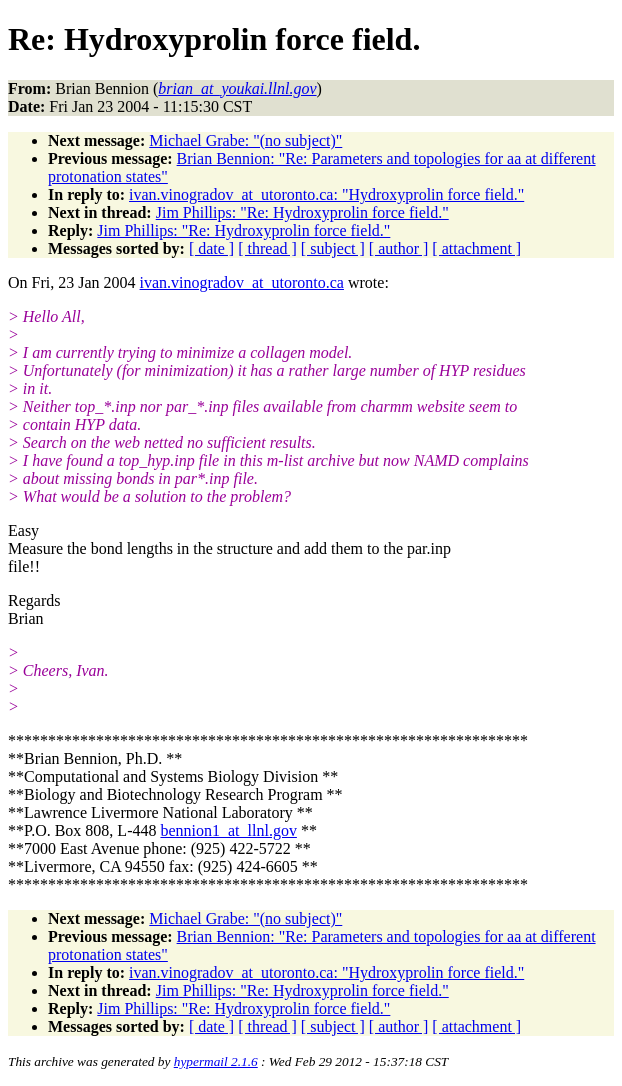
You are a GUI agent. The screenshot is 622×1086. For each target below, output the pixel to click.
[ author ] (399, 248)
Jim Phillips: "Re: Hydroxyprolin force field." (302, 212)
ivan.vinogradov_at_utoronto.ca (242, 282)
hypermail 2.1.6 (216, 1061)
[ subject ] (333, 248)
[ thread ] (267, 248)
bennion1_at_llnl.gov (228, 830)
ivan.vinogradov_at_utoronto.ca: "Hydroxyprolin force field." (326, 194)
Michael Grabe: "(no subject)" (245, 140)
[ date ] (211, 248)
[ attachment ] (476, 248)
